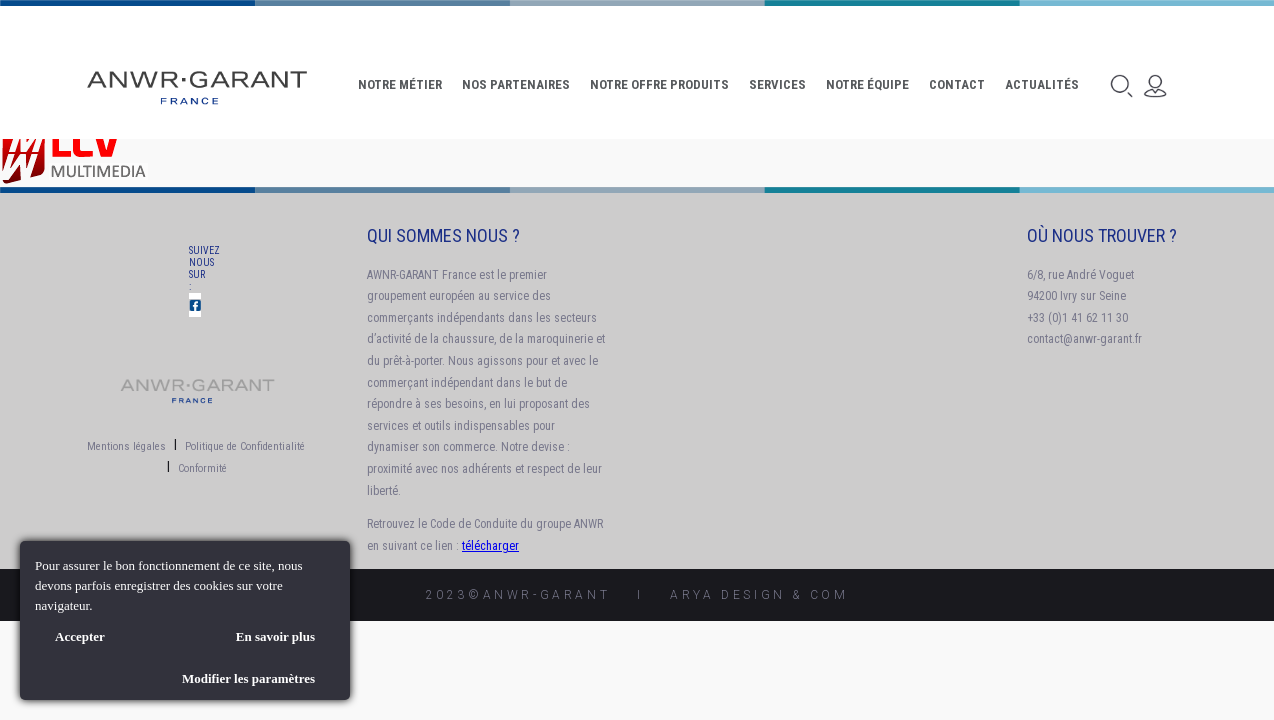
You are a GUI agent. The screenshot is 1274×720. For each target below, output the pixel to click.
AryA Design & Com (759, 595)
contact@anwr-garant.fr (1084, 339)
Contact (957, 84)
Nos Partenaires (516, 84)
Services (777, 84)
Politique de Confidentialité (245, 446)
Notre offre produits (659, 84)
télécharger (490, 546)
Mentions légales (126, 446)
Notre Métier (400, 84)
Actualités (1042, 84)
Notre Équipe (867, 84)
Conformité (202, 468)
